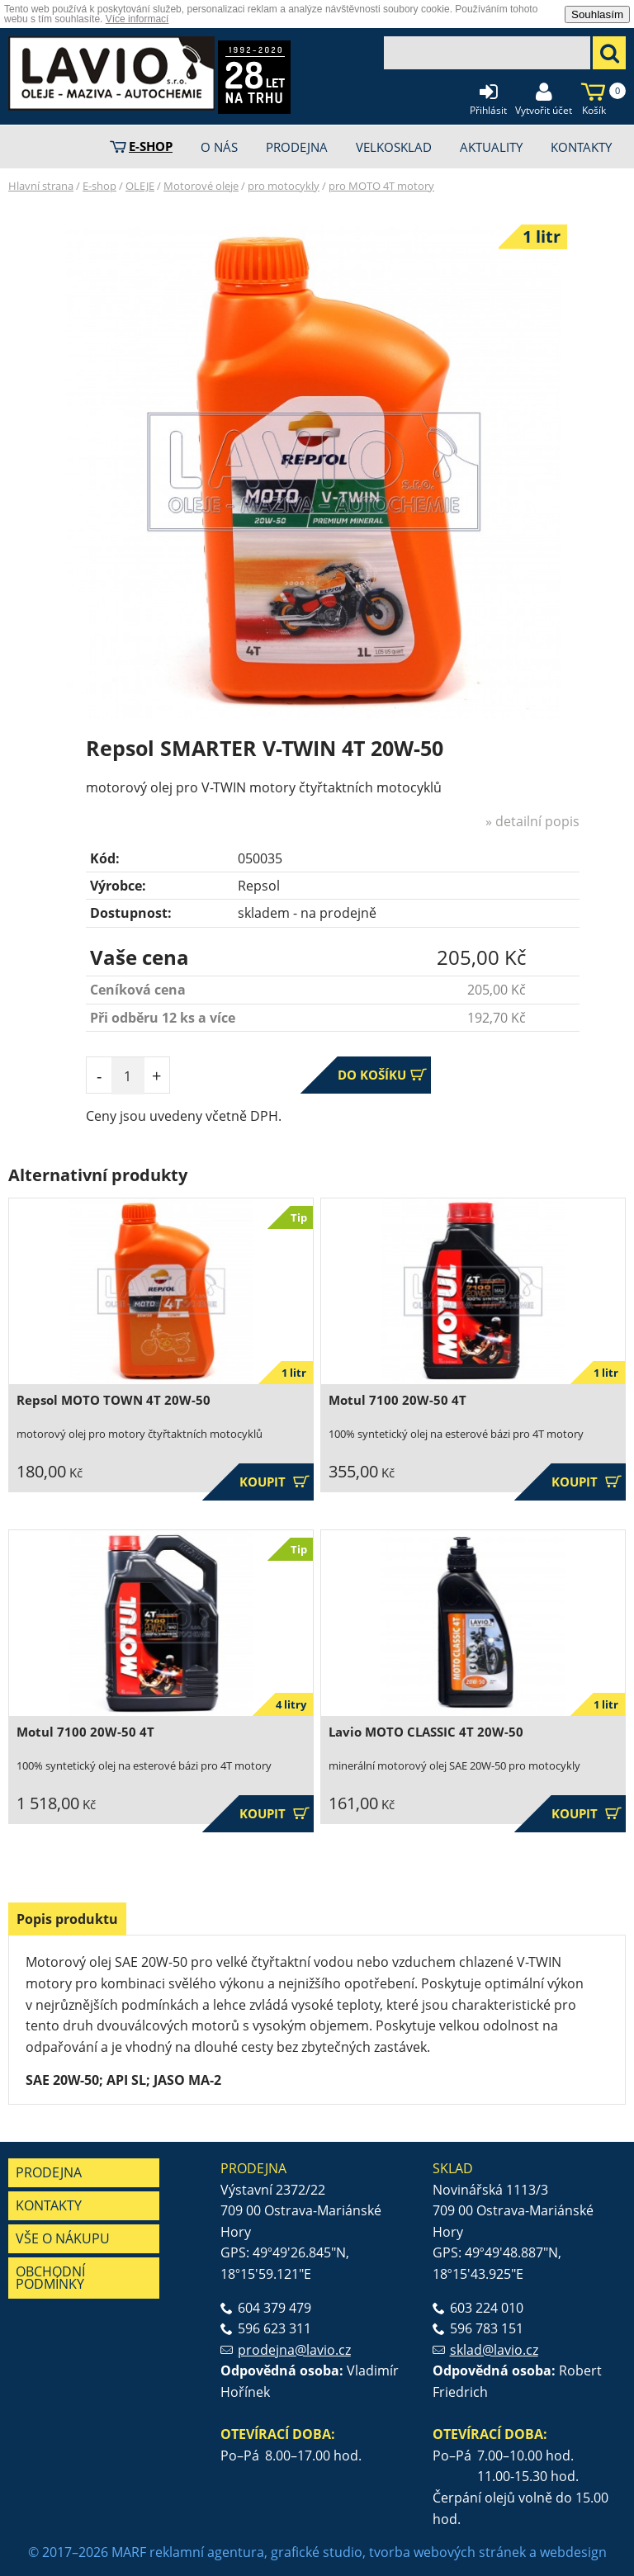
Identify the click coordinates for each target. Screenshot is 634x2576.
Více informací (137, 19)
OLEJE (139, 185)
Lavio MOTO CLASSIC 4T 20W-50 (426, 1732)
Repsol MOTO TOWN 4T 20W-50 (114, 1400)
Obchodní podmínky (50, 2277)
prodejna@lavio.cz (294, 2350)
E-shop (99, 185)
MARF (128, 2552)
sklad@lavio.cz (494, 2350)
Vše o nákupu (63, 2238)
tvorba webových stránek (447, 2552)
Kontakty (49, 2205)
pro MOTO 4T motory (381, 185)
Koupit (274, 1482)
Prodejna (49, 2172)
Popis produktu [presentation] (67, 1919)
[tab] (67, 1919)
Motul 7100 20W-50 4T (397, 1400)
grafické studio (316, 2552)
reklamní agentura (206, 2552)
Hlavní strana (40, 185)
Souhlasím (597, 14)
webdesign (573, 2552)
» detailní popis (532, 821)
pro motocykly (283, 185)
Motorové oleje (201, 185)
